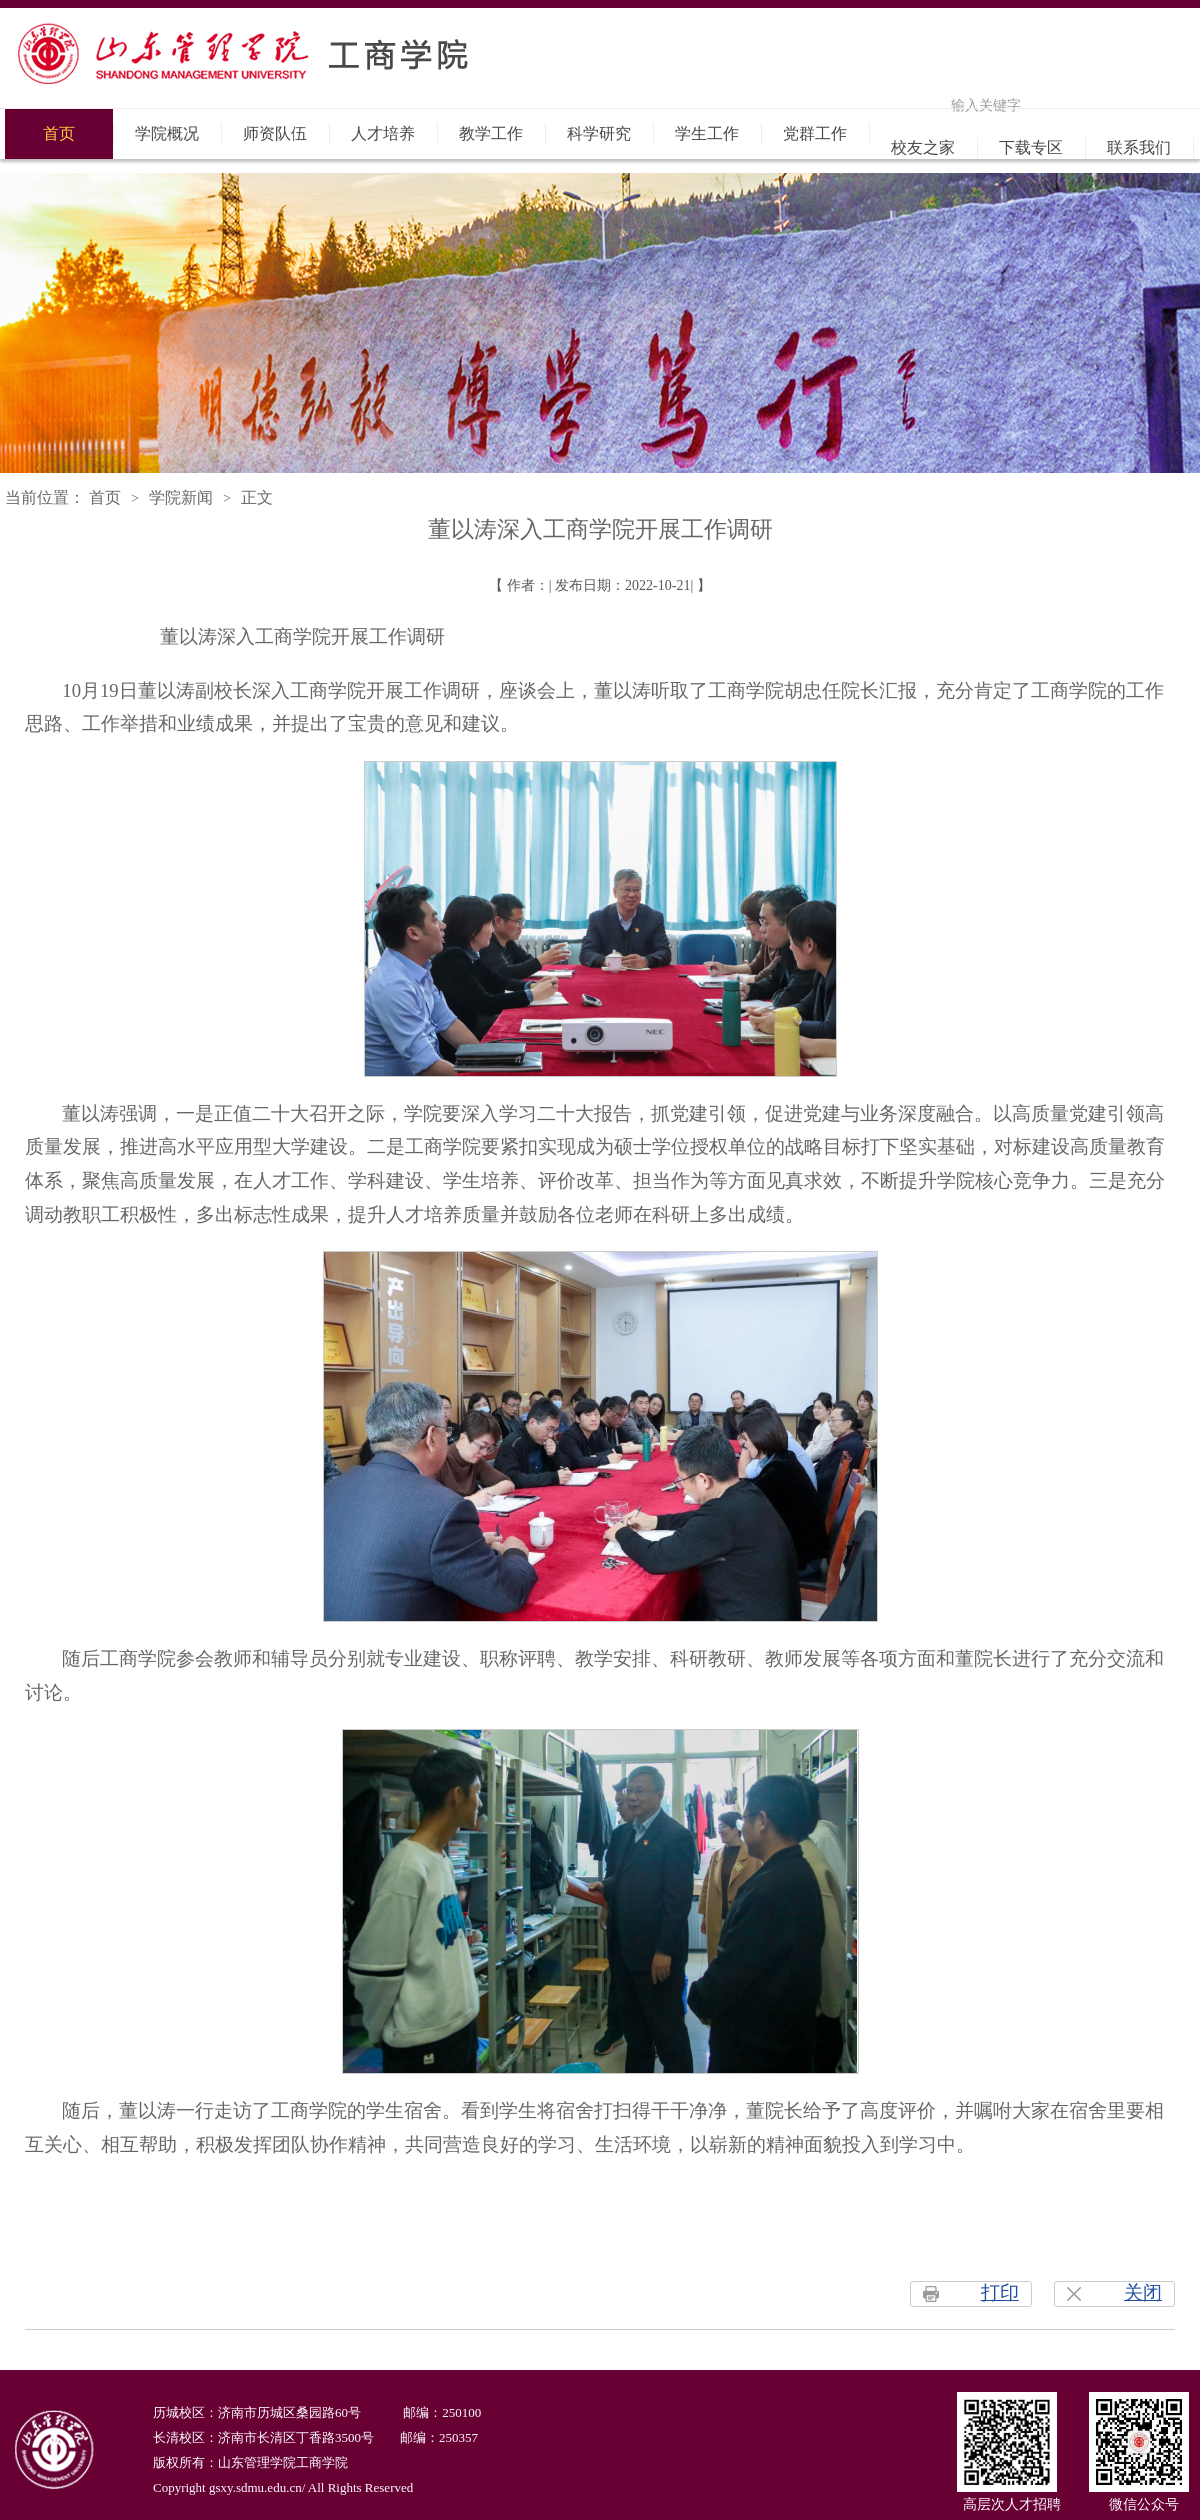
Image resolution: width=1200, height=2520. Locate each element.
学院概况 (167, 133)
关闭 (1143, 2292)
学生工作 (707, 133)
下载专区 (1031, 147)
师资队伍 (275, 133)
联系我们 (1139, 147)
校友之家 (923, 147)
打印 (1000, 2292)
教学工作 (491, 133)
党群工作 (815, 133)
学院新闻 (181, 497)
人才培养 (383, 133)
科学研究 (599, 133)
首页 (59, 133)
